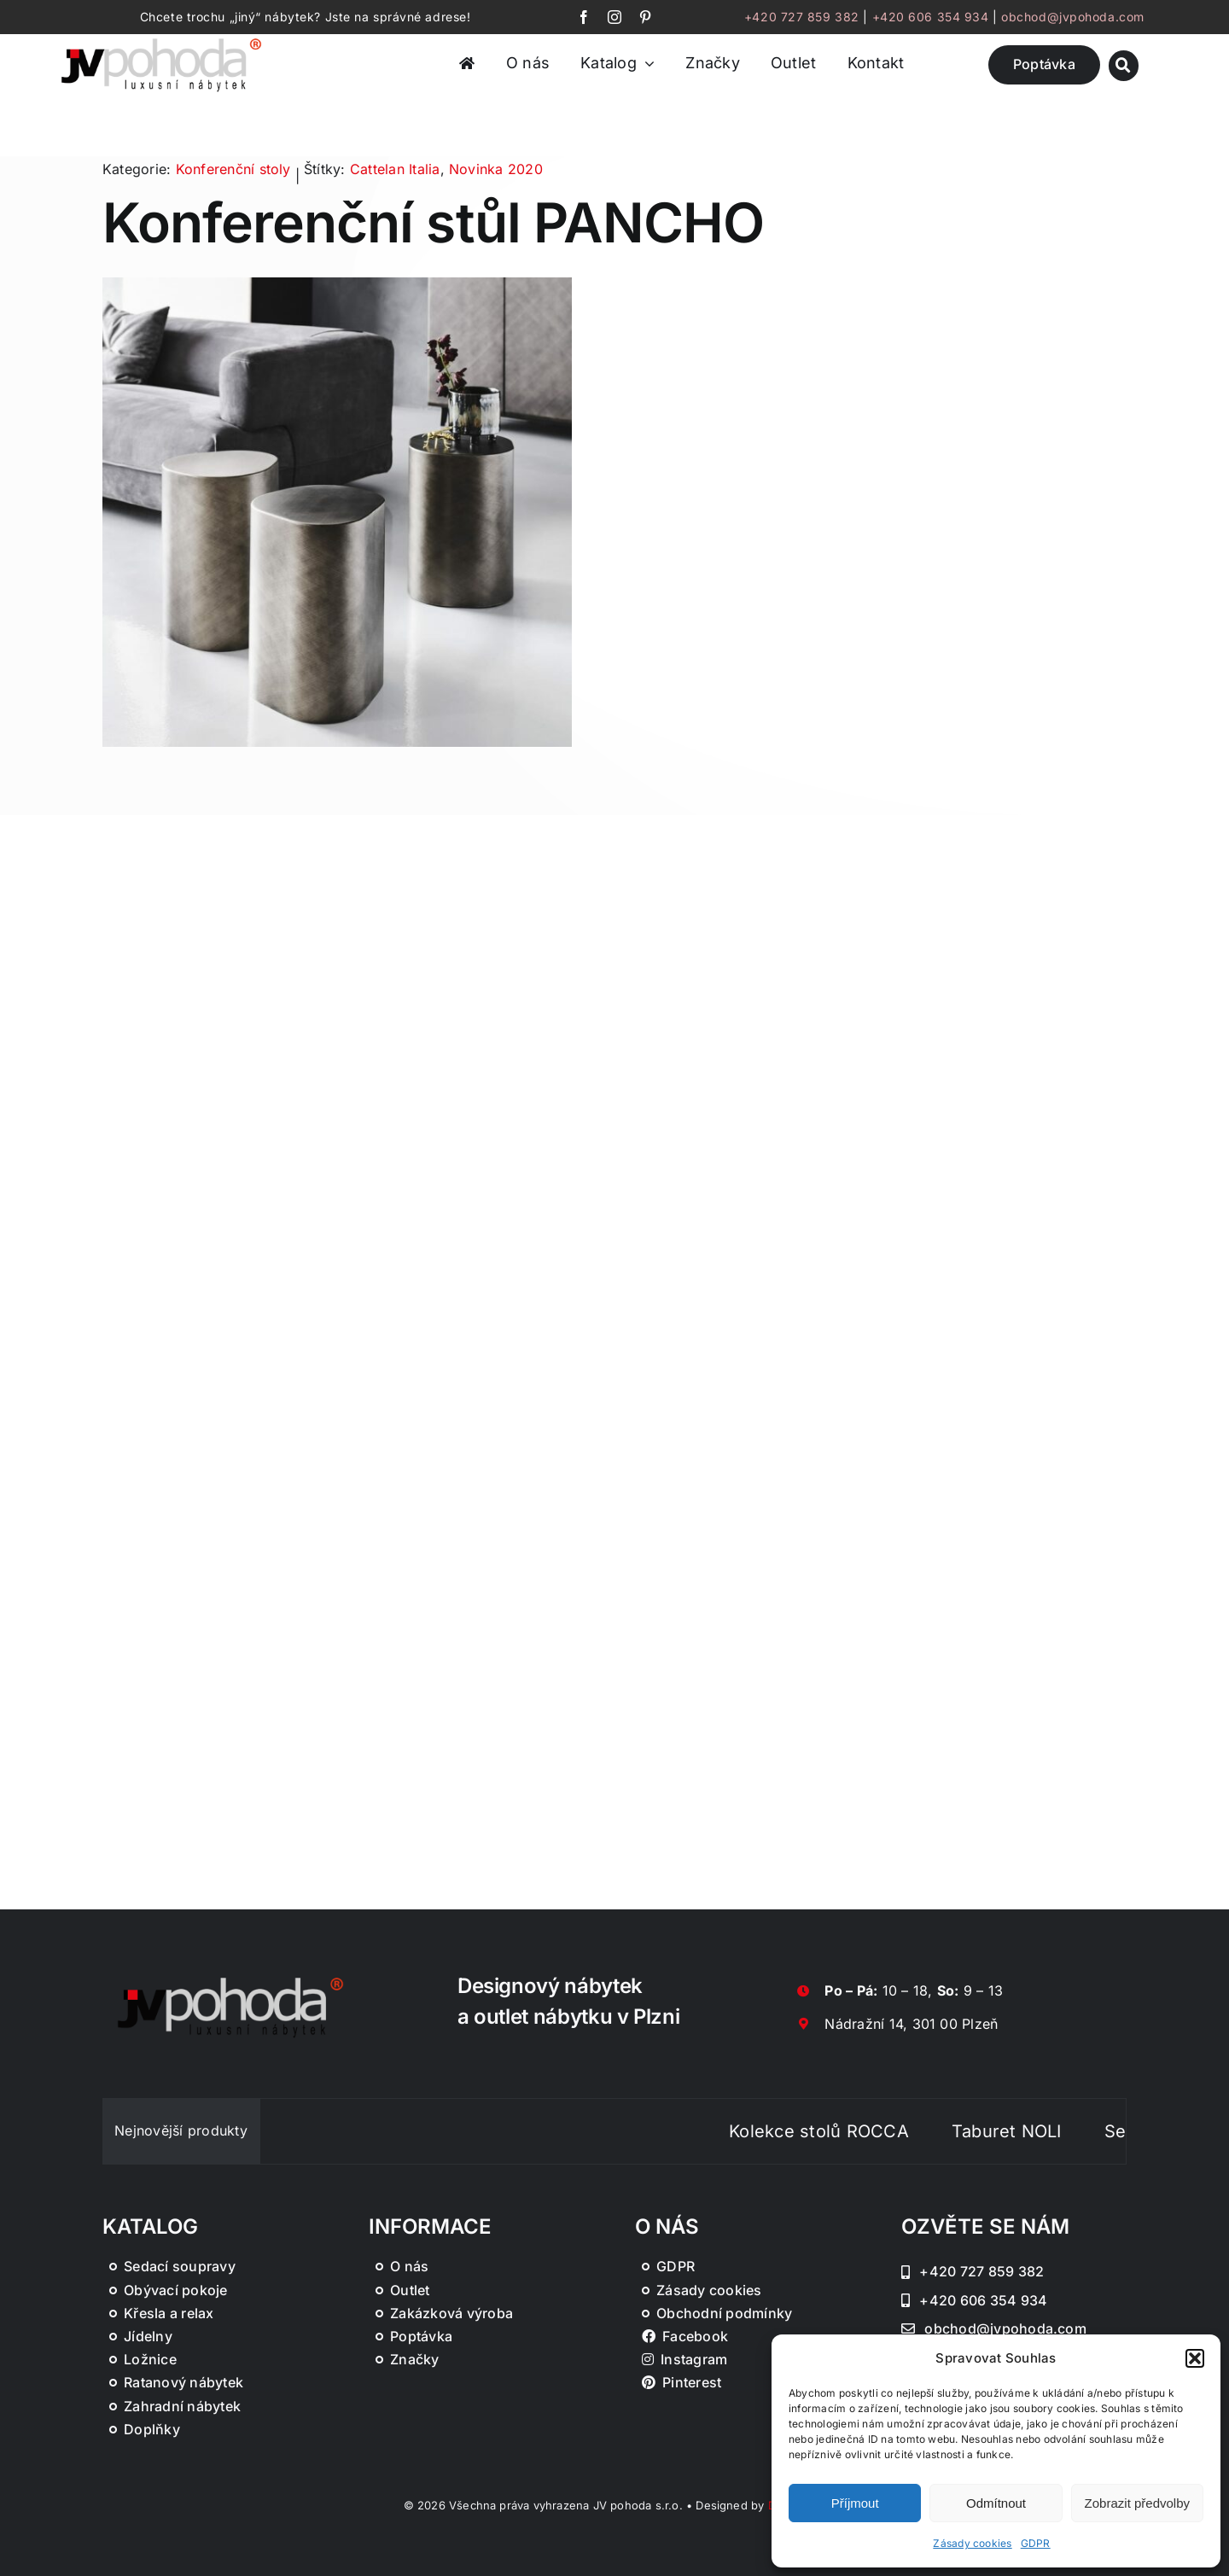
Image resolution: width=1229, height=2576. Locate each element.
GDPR (1036, 2543)
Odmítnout (996, 2503)
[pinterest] (645, 17)
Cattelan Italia (395, 169)
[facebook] (584, 17)
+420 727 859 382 (801, 16)
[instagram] (614, 17)
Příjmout (855, 2503)
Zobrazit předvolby (1137, 2503)
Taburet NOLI (1030, 2131)
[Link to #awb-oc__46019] (1124, 65)
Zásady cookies (972, 2543)
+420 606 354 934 (930, 16)
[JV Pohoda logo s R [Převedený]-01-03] (161, 39)
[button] (1194, 2358)
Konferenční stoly (233, 169)
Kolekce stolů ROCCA (843, 2131)
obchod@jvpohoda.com (1073, 16)
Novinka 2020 (496, 169)
